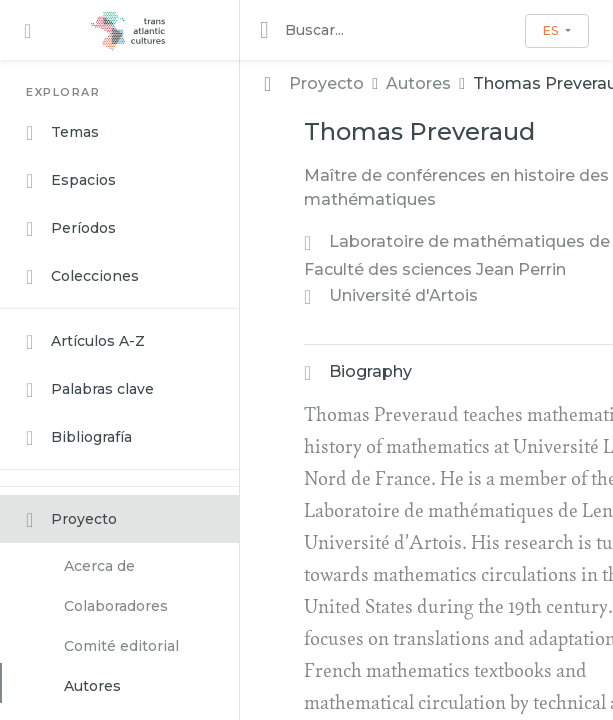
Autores (92, 686)
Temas (62, 133)
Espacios (71, 181)
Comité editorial (121, 646)
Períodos (71, 229)
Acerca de (99, 566)
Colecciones (82, 277)
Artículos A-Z (85, 342)
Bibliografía (79, 438)
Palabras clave (90, 390)
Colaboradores (116, 606)
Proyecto (71, 520)
